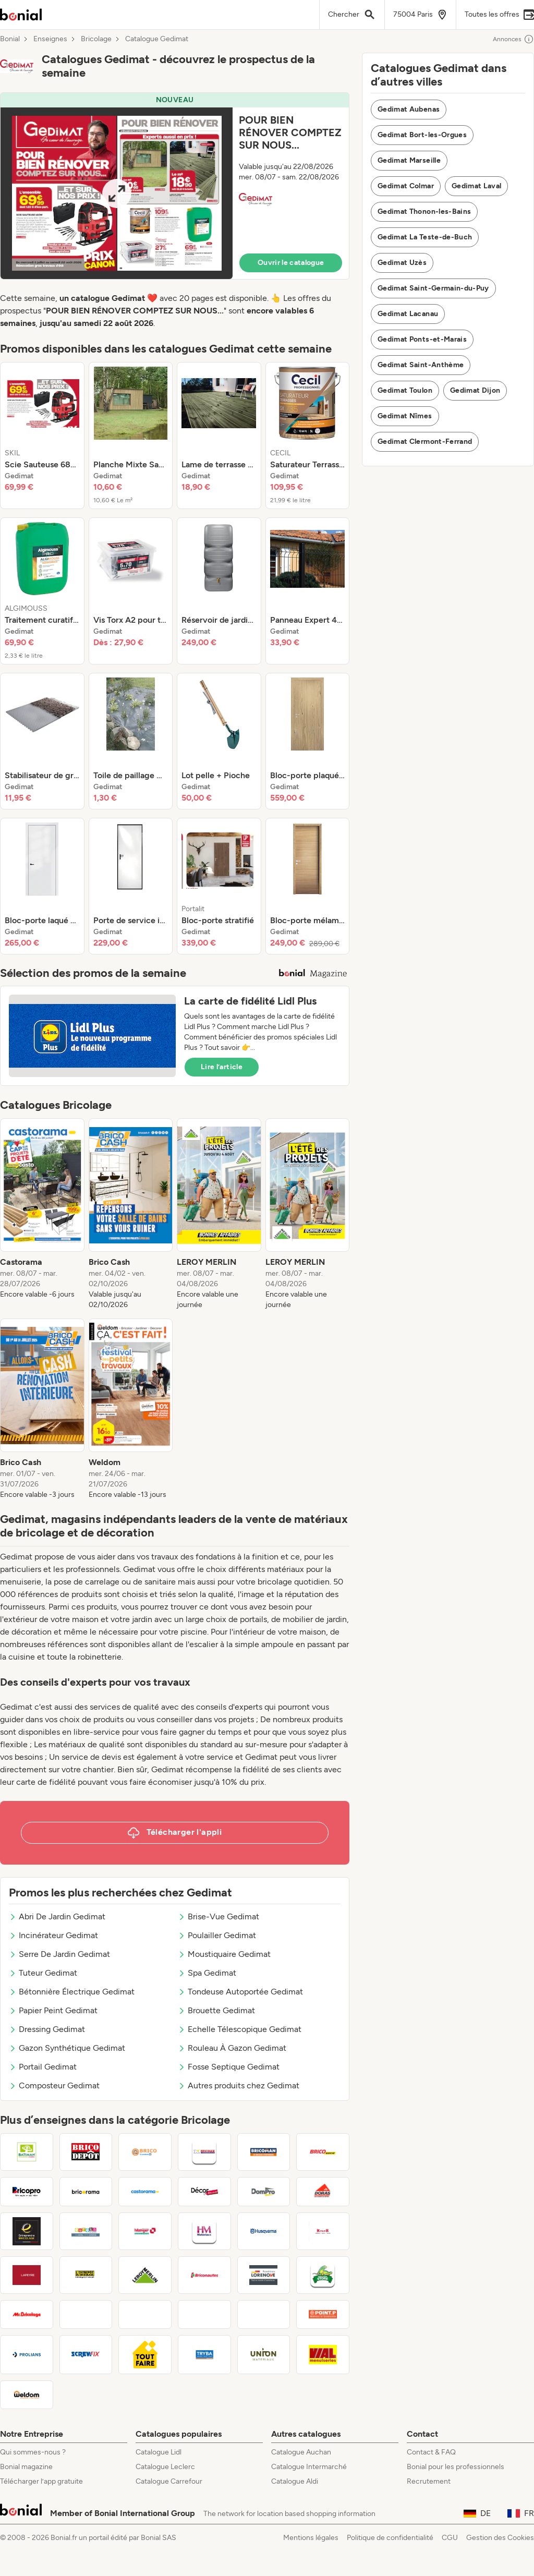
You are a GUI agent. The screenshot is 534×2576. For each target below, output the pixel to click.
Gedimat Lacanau (408, 313)
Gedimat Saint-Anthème (421, 364)
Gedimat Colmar (406, 186)
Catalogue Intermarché (309, 2466)
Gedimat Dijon (475, 390)
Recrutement (429, 2481)
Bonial (10, 39)
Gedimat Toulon (405, 390)
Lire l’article (221, 1066)
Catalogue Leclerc (165, 2466)
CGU (450, 2537)
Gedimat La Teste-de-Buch (425, 237)
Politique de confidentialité (390, 2537)
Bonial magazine (26, 2466)
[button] (174, 186)
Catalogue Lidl (158, 2452)
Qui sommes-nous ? (33, 2452)
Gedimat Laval (477, 186)
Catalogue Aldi (294, 2481)
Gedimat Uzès (402, 262)
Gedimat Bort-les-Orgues (422, 134)
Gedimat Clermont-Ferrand (425, 441)
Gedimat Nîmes (405, 416)
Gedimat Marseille (409, 160)
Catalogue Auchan (301, 2452)
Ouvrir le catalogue (291, 262)
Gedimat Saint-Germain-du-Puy (433, 288)
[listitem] (42, 435)
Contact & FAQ (431, 2452)
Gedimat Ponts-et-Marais (422, 339)
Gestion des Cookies (500, 2537)
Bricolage (96, 39)
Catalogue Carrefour (169, 2481)
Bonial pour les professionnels (455, 2466)
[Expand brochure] (117, 193)
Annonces (513, 39)
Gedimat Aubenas (409, 109)
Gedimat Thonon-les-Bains (424, 211)
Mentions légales (310, 2537)
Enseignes (50, 39)
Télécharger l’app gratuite (41, 2481)
